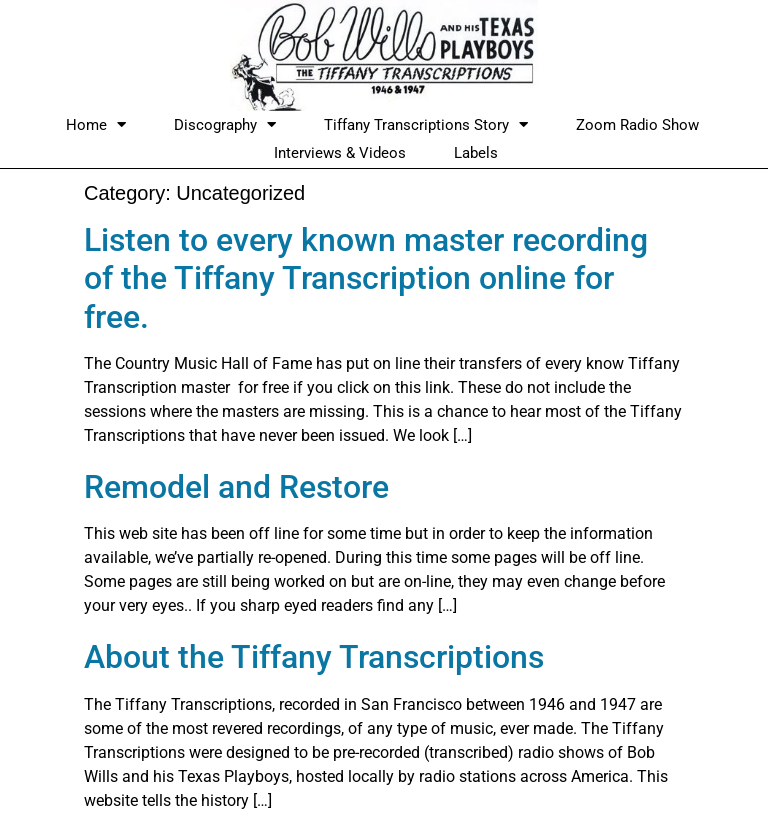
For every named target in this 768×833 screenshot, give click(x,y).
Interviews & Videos (340, 153)
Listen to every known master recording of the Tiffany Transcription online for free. (366, 278)
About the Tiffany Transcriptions (314, 657)
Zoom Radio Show (637, 125)
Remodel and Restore (236, 487)
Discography (225, 125)
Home (96, 125)
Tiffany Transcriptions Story (426, 125)
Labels (476, 153)
